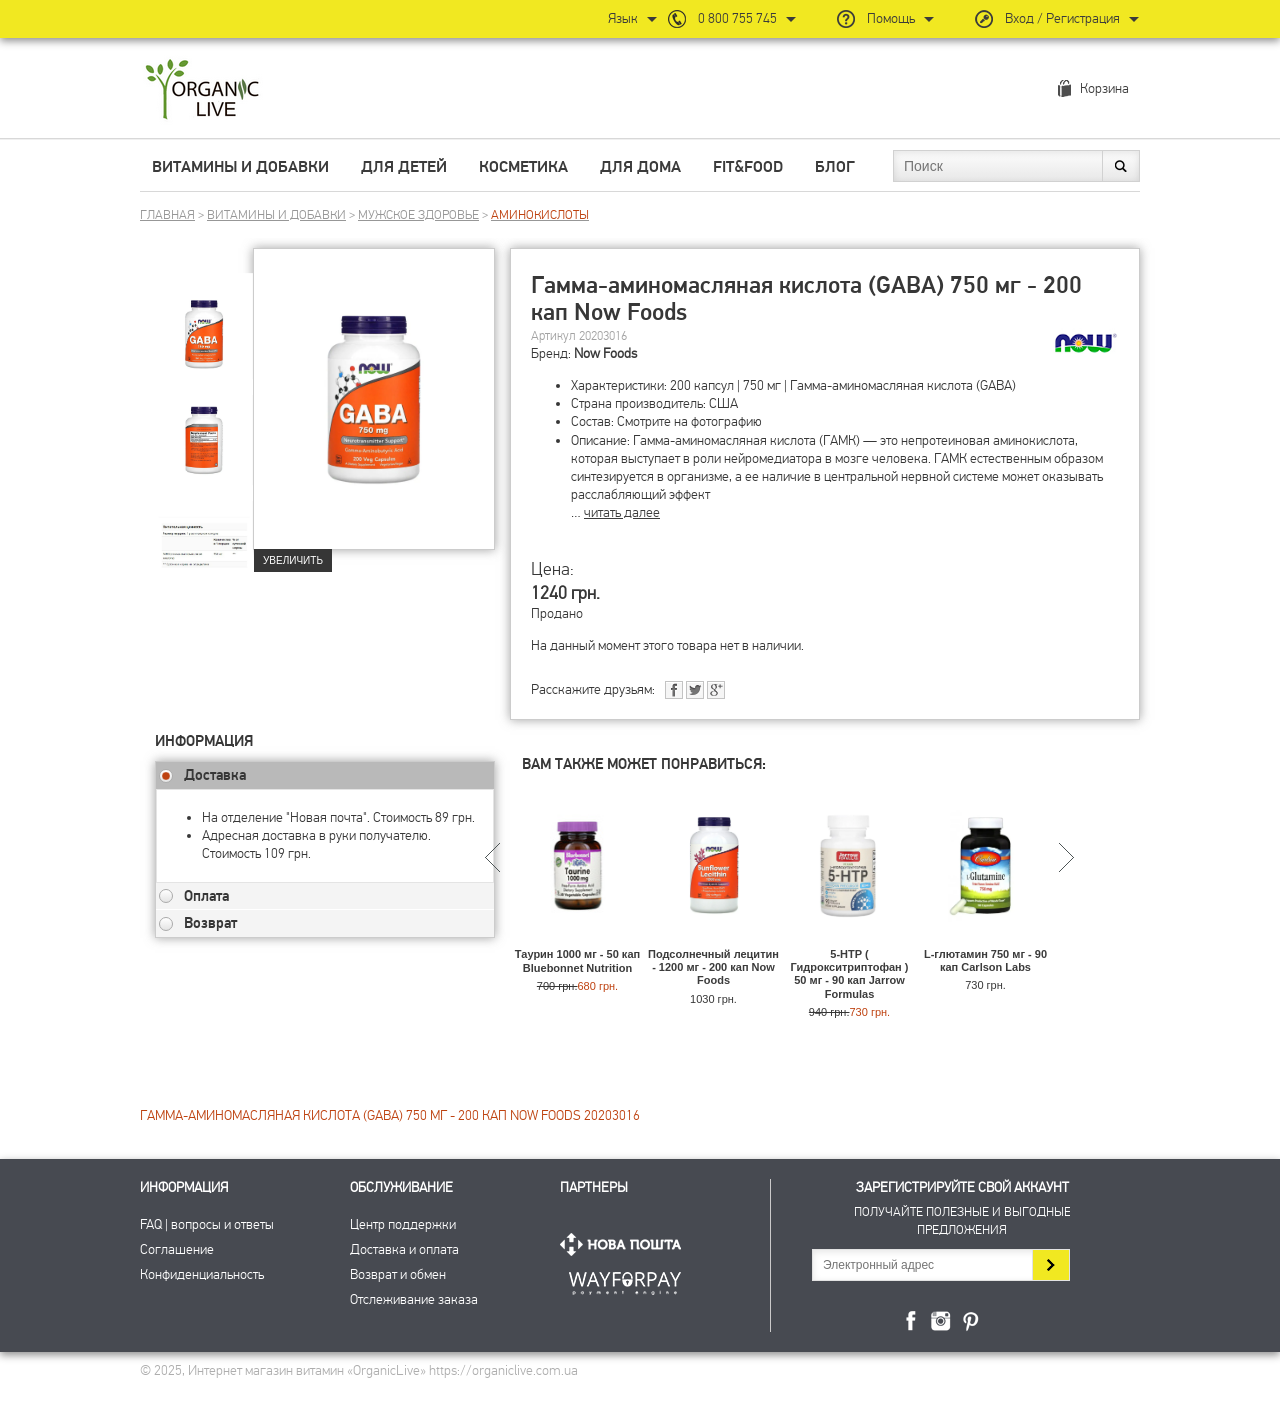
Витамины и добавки (240, 167)
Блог (835, 167)
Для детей (404, 167)
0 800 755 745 (737, 18)
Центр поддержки (403, 1224)
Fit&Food (748, 167)
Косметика (523, 167)
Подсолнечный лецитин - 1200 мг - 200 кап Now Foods (713, 967)
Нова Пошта (625, 1244)
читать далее (622, 512)
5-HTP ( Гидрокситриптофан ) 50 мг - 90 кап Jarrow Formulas (850, 974)
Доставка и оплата (404, 1249)
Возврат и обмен (398, 1274)
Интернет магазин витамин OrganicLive (202, 90)
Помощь (891, 18)
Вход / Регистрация (1062, 18)
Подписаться (1050, 1265)
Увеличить (293, 560)
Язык (623, 18)
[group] (204, 321)
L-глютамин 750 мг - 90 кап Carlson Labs (985, 960)
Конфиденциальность (202, 1274)
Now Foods (605, 353)
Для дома (640, 167)
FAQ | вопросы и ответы (207, 1224)
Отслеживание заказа (414, 1299)
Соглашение (177, 1249)
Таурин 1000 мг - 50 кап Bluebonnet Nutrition (577, 960)
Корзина (1104, 88)
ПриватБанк (625, 1279)
